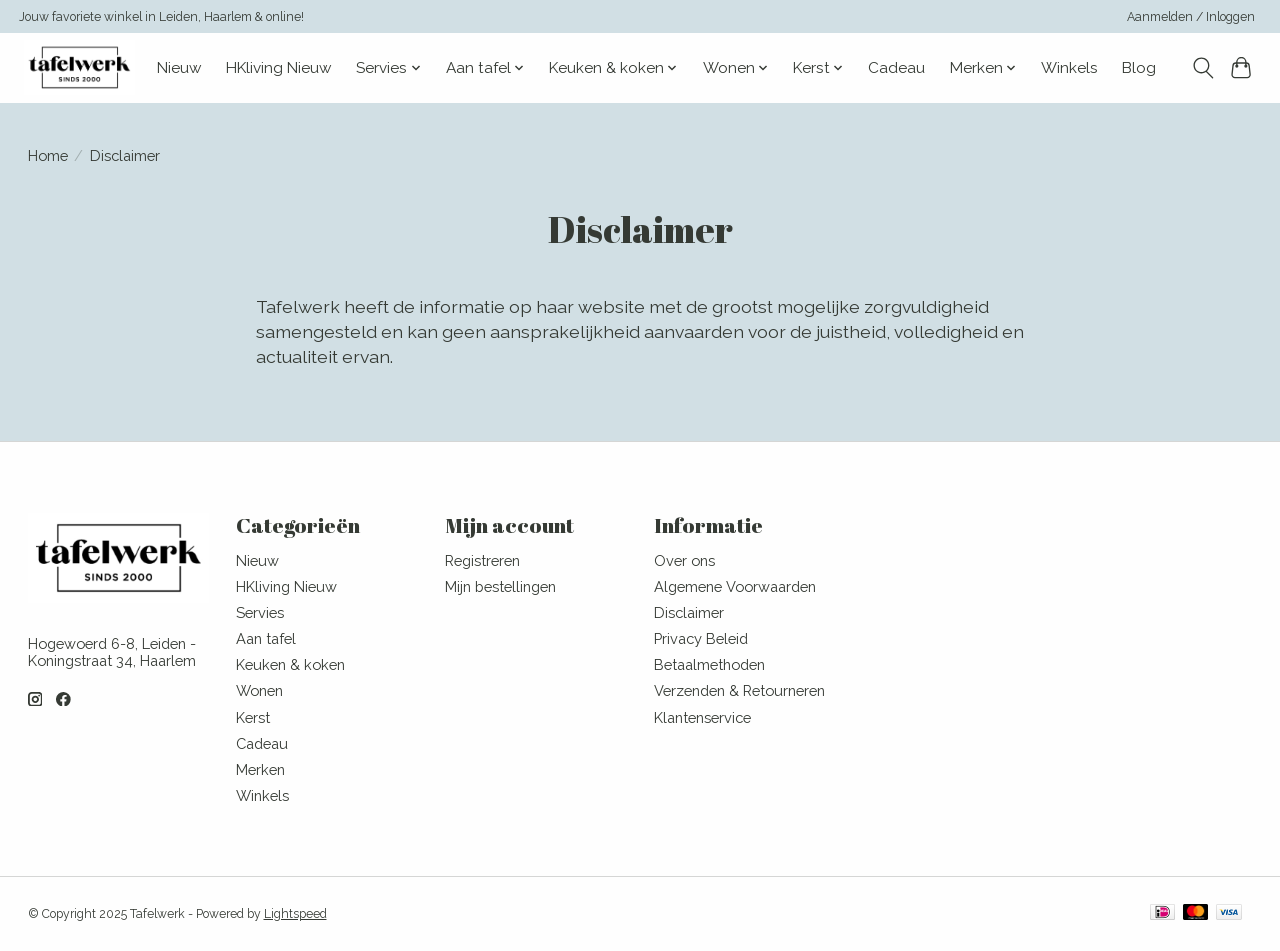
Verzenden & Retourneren (739, 690)
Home (48, 155)
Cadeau (896, 68)
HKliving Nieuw (279, 68)
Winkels (1069, 68)
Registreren (482, 560)
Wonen (259, 690)
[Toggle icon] (1202, 68)
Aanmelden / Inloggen (1191, 17)
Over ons (684, 560)
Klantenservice (702, 717)
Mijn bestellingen (500, 586)
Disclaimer (689, 612)
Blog (1139, 68)
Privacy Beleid (701, 638)
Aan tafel (266, 638)
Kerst (253, 717)
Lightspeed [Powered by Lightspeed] (295, 914)
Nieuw (179, 68)
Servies (260, 612)
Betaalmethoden (709, 664)
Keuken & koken (290, 664)
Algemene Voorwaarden (735, 586)
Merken (260, 769)
